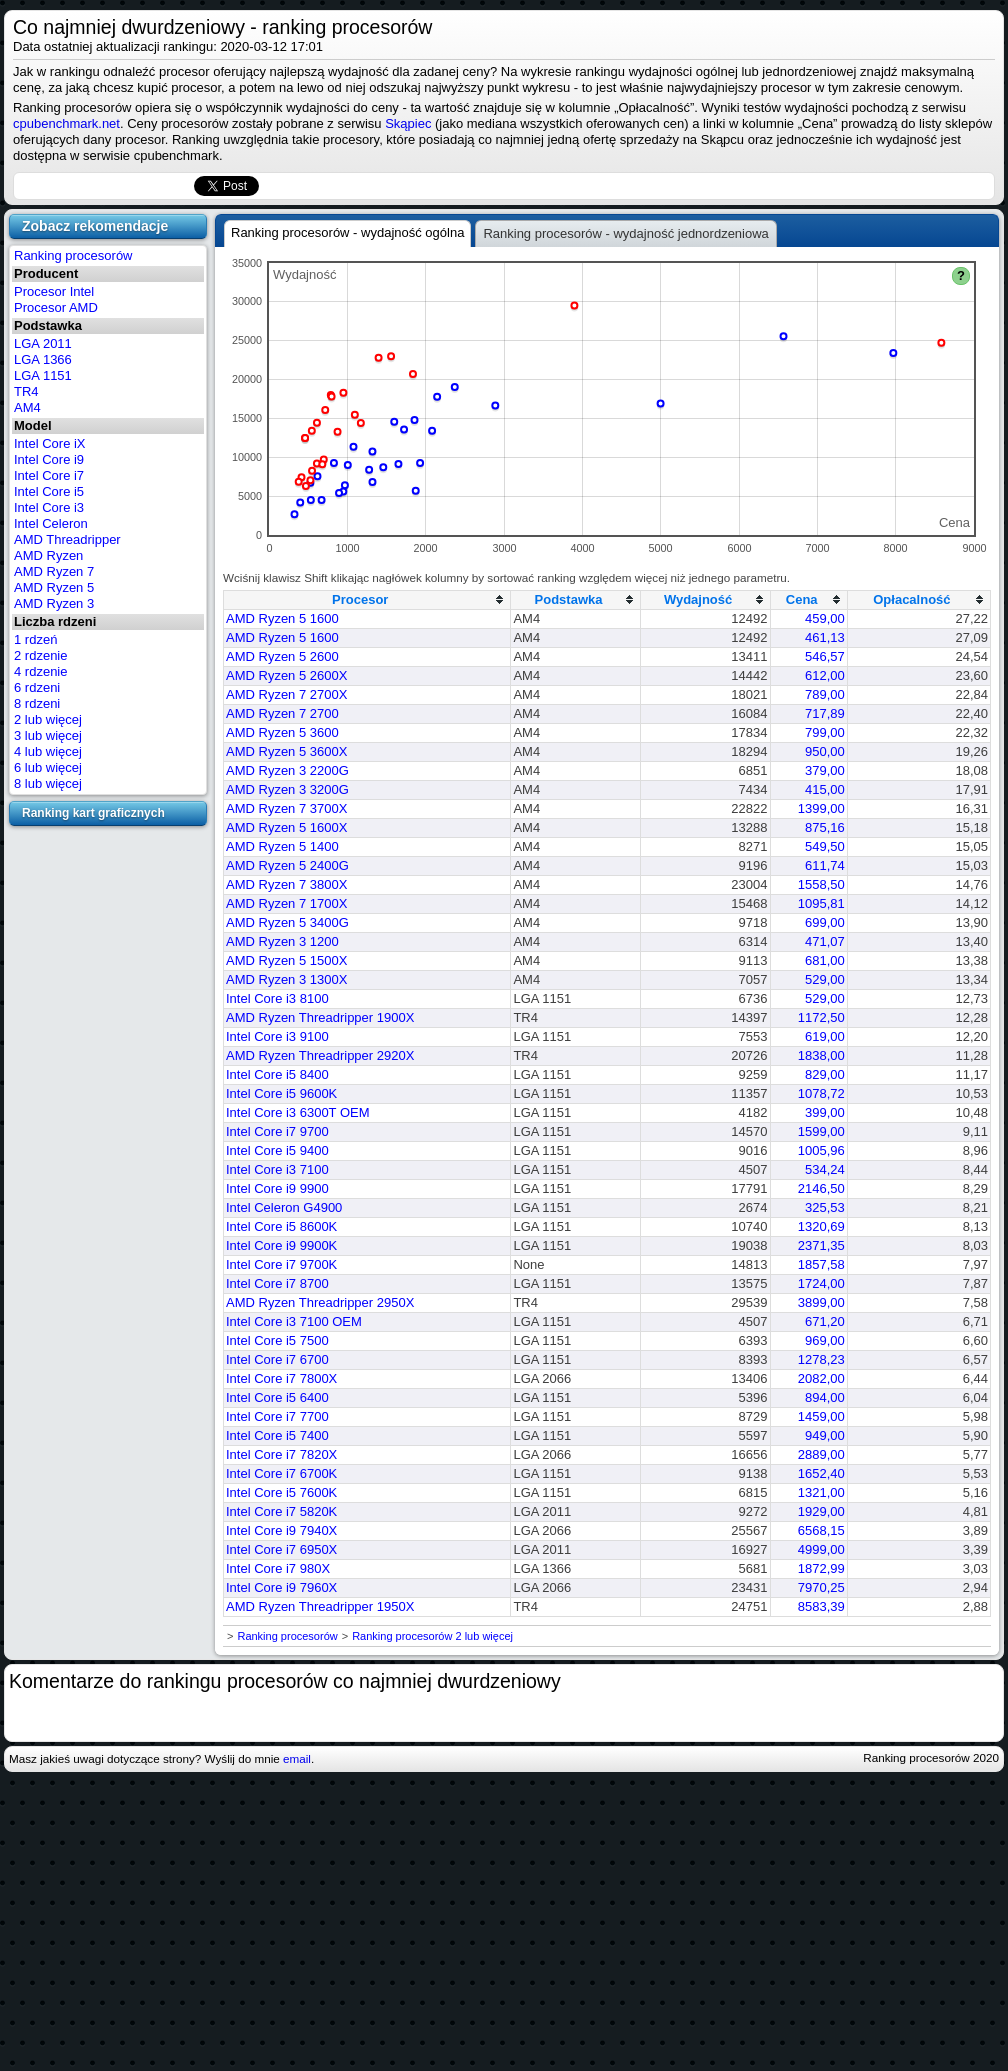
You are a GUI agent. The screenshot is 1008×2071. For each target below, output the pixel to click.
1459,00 (821, 1416)
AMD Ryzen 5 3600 (282, 732)
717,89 (825, 713)
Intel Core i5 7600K (281, 1492)
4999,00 (821, 1549)
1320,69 (821, 1226)
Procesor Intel (54, 291)
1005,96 (821, 1150)
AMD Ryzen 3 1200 (282, 941)
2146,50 (821, 1188)
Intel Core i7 (49, 475)
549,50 (825, 846)
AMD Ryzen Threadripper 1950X (320, 1606)
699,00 (825, 922)
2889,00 (821, 1454)
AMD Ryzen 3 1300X (286, 979)
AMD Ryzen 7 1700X (286, 903)
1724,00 (821, 1283)
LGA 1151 (43, 375)
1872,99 (821, 1568)
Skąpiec (408, 123)
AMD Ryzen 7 (54, 571)
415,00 (825, 789)
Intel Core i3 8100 (277, 998)
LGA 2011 (43, 343)
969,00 (825, 1340)
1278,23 (821, 1359)
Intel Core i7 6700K (281, 1473)
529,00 (825, 979)
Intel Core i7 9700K (281, 1264)
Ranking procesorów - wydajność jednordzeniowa (625, 233)
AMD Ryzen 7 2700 (282, 713)
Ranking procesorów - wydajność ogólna (347, 232)
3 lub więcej (48, 735)
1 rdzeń (35, 639)
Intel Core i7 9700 (277, 1131)
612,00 (825, 675)
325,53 (825, 1207)
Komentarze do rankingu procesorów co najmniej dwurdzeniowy (285, 1681)
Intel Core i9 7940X (281, 1530)
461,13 (825, 637)
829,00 (825, 1074)
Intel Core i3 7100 (277, 1169)
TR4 (26, 391)
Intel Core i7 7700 (277, 1416)
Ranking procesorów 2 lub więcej (432, 1636)
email (297, 1758)
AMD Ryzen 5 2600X (286, 675)
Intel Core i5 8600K (281, 1226)
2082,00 (821, 1378)
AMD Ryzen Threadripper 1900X (320, 1017)
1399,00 (821, 808)
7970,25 (821, 1587)
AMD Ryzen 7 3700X (286, 808)
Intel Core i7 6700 (277, 1359)
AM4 (27, 407)
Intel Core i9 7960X (281, 1587)
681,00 (825, 960)
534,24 (825, 1169)
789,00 (825, 694)
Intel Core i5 (49, 491)
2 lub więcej (48, 719)
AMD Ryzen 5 (54, 587)
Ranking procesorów (73, 255)
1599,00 (821, 1131)
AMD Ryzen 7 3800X (286, 884)
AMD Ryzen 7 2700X (286, 694)
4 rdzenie (40, 671)
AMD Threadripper (67, 539)
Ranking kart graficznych (93, 813)
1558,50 (821, 884)
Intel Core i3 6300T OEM (298, 1112)
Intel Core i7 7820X (281, 1454)
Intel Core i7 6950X (281, 1549)
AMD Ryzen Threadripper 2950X (320, 1302)
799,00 (825, 732)
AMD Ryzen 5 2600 (282, 656)
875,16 (825, 827)
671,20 (825, 1321)
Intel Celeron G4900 (284, 1207)
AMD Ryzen (48, 555)
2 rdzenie (40, 655)
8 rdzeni (37, 703)
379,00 (825, 770)
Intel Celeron (51, 523)
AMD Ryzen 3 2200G (287, 770)
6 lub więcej (48, 767)
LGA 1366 (43, 359)
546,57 (825, 656)
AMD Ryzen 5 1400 (282, 846)
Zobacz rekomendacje (95, 226)
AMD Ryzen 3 (54, 603)
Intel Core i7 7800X (281, 1378)
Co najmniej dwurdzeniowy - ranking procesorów (222, 27)
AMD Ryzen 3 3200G (287, 789)
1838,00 (821, 1055)
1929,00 (821, 1511)
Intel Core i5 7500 (277, 1340)
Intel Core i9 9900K (281, 1245)
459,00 (825, 618)
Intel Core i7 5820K (281, 1511)
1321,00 (821, 1492)
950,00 (825, 751)
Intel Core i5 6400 (277, 1397)
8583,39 (821, 1606)
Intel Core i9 (49, 459)
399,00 (825, 1112)
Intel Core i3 (49, 507)
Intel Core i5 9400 (277, 1150)
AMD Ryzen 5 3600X (286, 751)
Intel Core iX (50, 443)
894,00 (825, 1397)
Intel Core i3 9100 (277, 1036)
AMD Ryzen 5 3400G (287, 922)
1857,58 (821, 1264)
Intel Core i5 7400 (277, 1435)
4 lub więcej (48, 751)
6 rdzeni (37, 687)
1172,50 (821, 1017)
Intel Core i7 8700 (277, 1283)
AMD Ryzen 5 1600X (286, 827)
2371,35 (821, 1245)
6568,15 (821, 1530)
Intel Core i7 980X (278, 1568)
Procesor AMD (56, 307)
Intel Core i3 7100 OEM (294, 1321)
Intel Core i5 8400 (277, 1074)
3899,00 (821, 1302)
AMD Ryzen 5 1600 (282, 618)
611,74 (825, 865)
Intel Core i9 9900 (277, 1188)
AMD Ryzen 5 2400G (287, 865)
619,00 (825, 1036)
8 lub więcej (48, 783)
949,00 (825, 1435)
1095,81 (821, 903)
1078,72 (821, 1093)
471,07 (825, 941)
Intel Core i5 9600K (281, 1093)
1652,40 (821, 1473)
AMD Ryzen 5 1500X (286, 960)
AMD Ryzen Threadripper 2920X (320, 1055)
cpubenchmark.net (66, 123)
